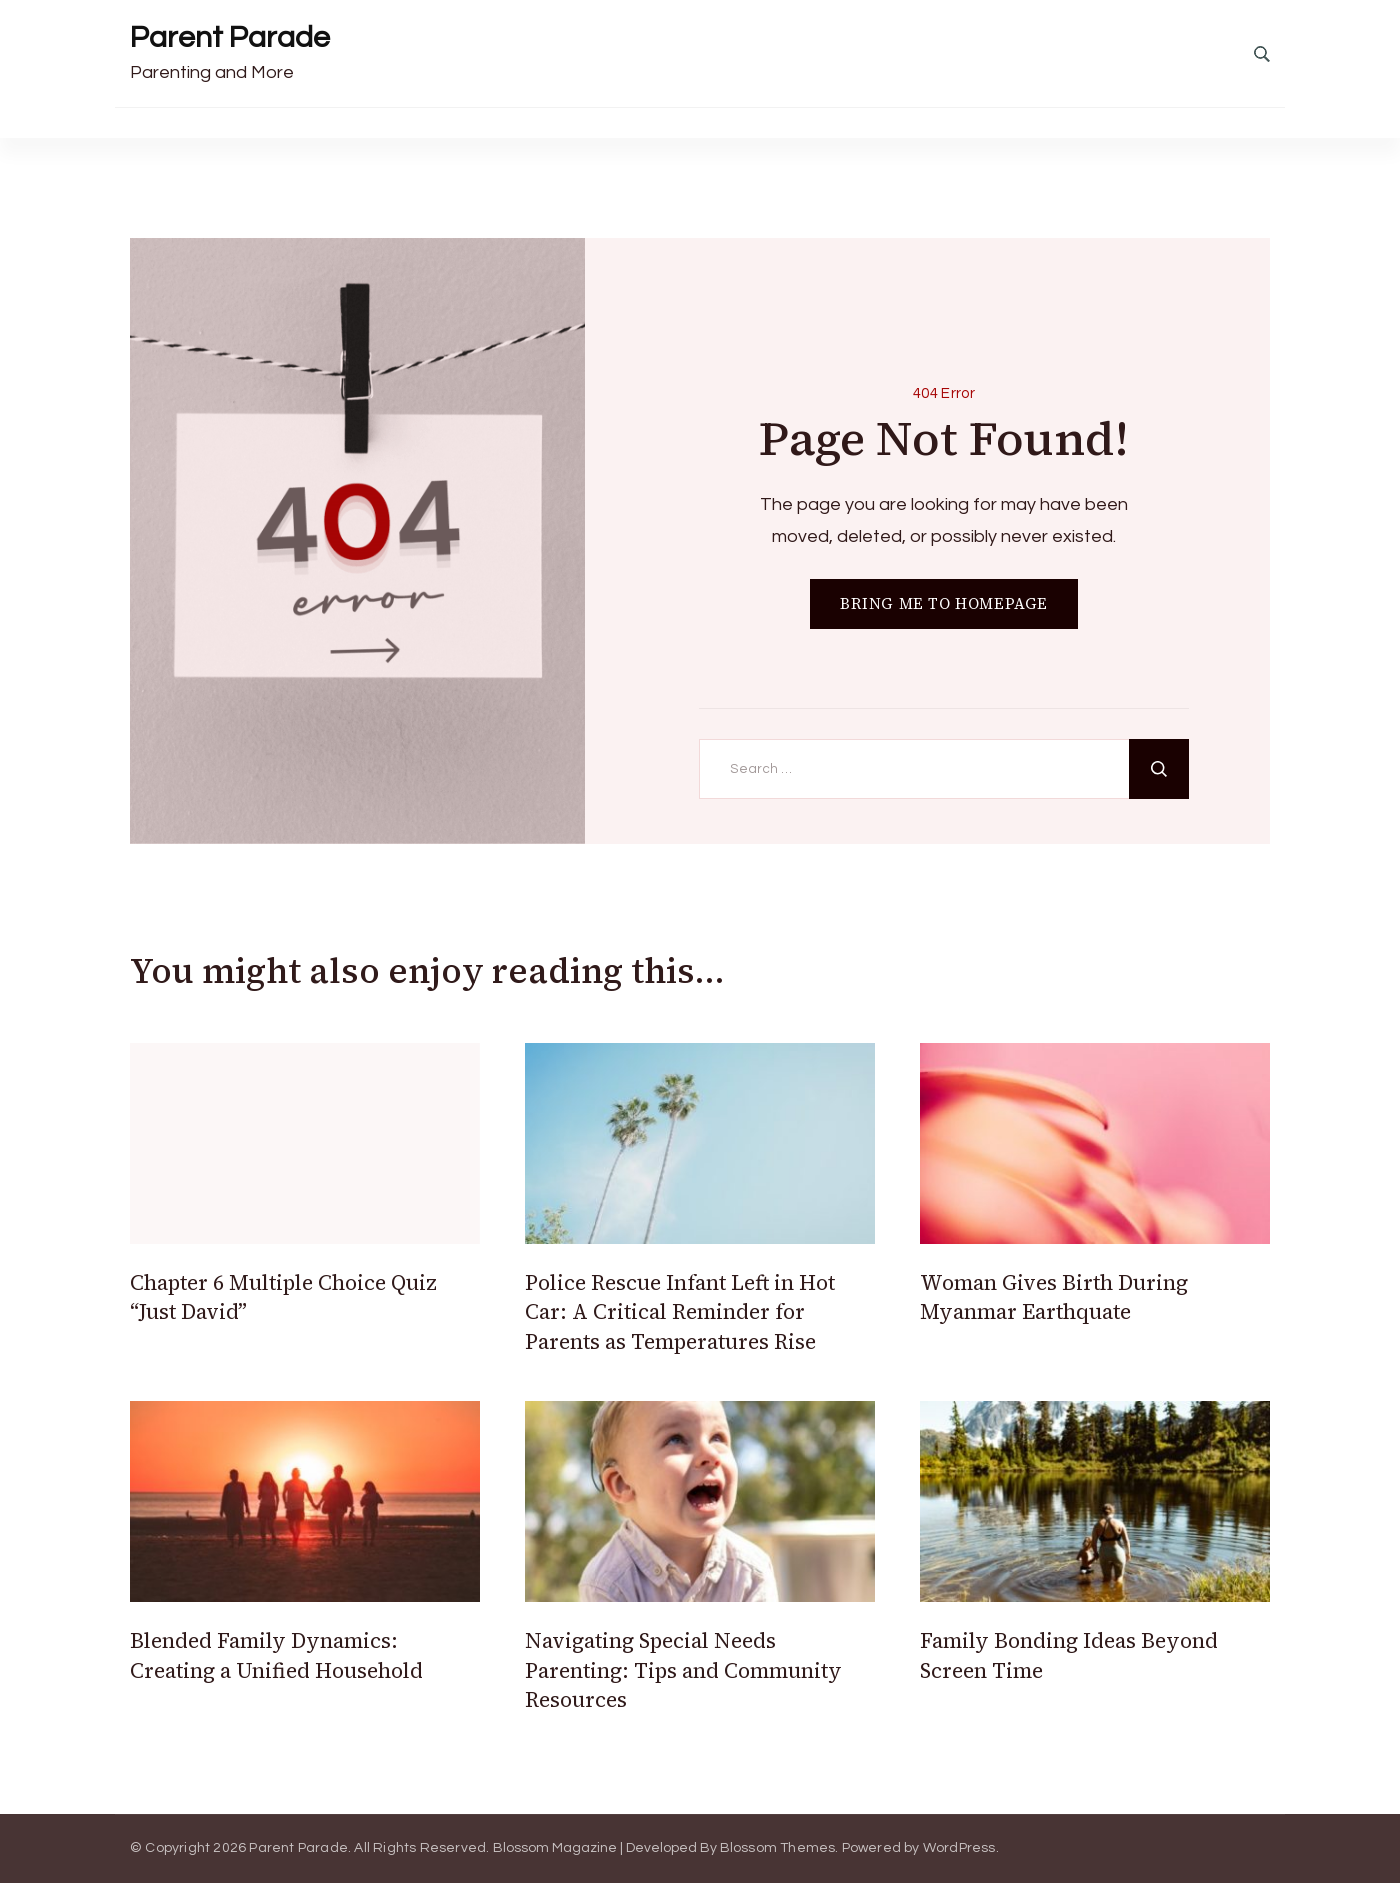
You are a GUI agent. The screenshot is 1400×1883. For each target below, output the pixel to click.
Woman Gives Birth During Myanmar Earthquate (1054, 1297)
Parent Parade (230, 37)
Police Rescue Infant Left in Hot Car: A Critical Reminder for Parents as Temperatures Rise (680, 1312)
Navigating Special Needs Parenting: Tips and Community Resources (683, 1670)
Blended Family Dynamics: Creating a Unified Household (276, 1655)
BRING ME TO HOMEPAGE (944, 603)
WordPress (959, 1848)
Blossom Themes (778, 1848)
